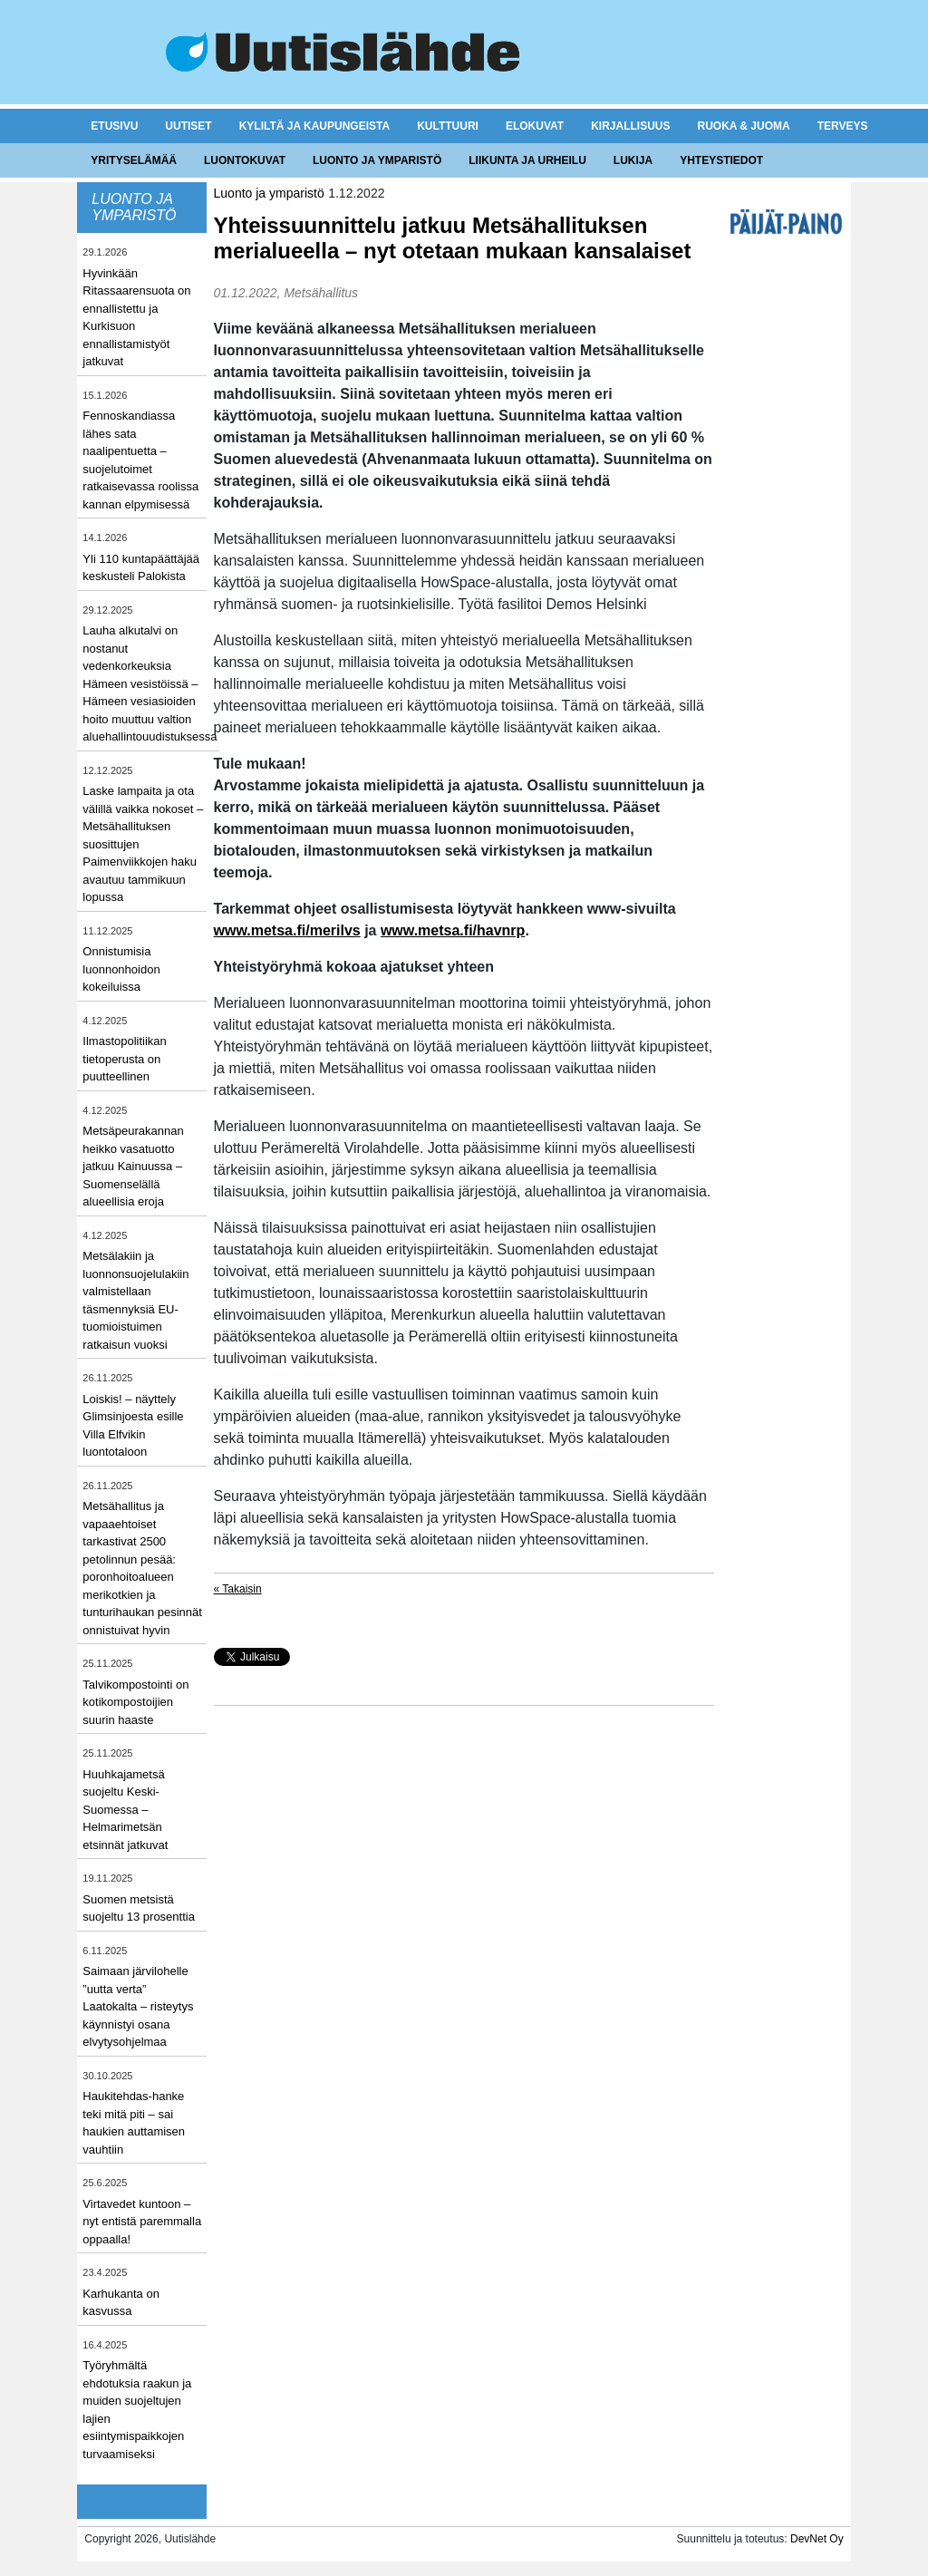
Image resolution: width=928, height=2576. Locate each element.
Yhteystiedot (721, 160)
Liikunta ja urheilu (527, 160)
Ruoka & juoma (743, 126)
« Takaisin (238, 1589)
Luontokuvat (244, 160)
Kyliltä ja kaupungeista (314, 126)
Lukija (633, 160)
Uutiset (188, 126)
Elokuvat (535, 126)
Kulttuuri (447, 126)
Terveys (842, 126)
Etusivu (114, 126)
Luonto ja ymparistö (377, 160)
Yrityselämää (134, 160)
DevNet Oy (817, 2538)
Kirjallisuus (630, 126)
